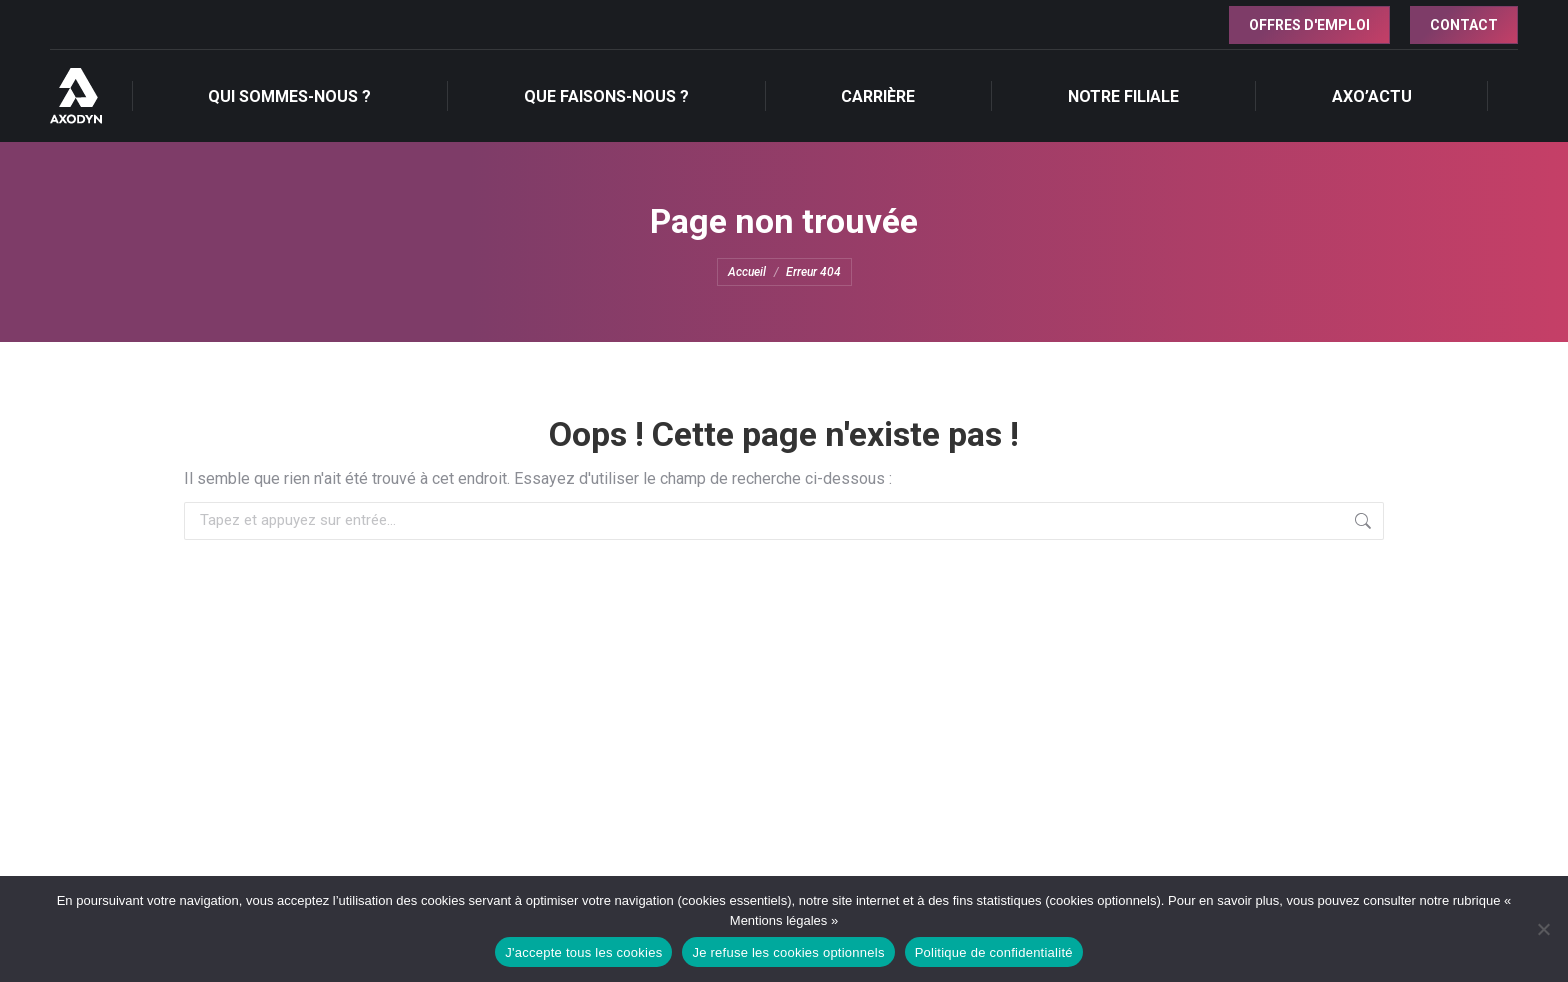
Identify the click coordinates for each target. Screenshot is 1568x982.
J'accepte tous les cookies (583, 952)
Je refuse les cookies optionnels (788, 952)
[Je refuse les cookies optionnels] (1543, 929)
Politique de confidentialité (994, 952)
